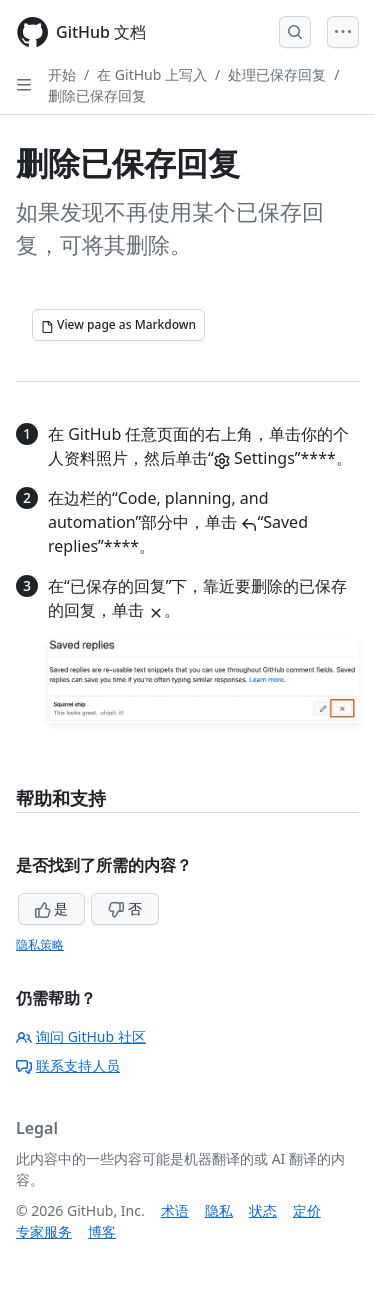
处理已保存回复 (277, 74)
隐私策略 (40, 944)
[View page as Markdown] (118, 325)
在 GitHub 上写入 (152, 74)
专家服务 (44, 1231)
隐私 (219, 1210)
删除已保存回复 (97, 95)
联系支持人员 (68, 1065)
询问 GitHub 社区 (81, 1036)
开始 (62, 74)
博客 (102, 1231)
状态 (263, 1210)
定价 (307, 1210)
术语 (175, 1210)
